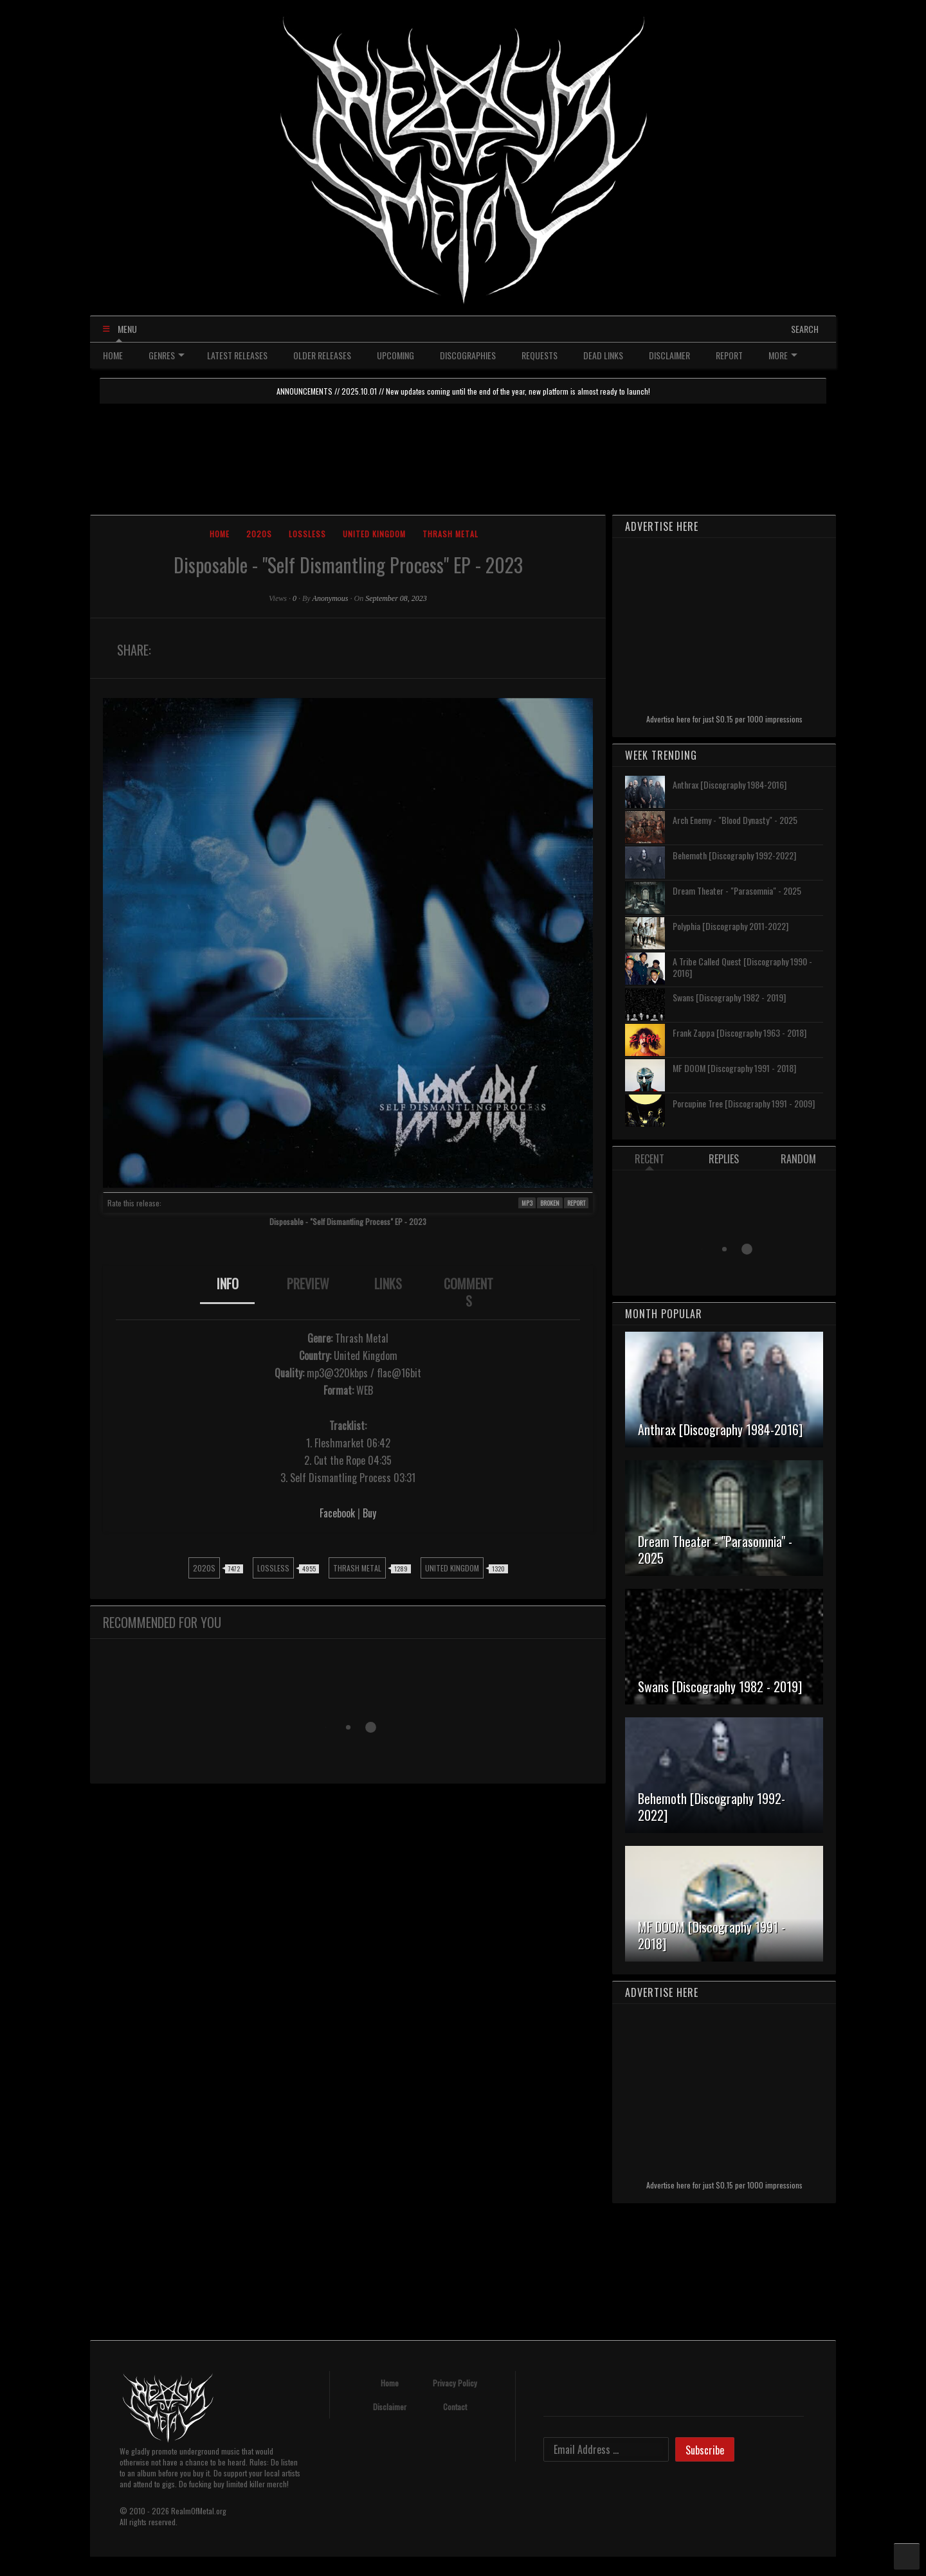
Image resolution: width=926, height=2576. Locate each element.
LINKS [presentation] (388, 1283)
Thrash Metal (450, 533)
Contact (455, 2406)
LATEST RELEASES (237, 355)
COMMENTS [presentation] (468, 1292)
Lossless (307, 533)
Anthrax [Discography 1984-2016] (729, 784)
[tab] (227, 1292)
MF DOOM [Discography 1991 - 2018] (734, 1068)
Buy (369, 1513)
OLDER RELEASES (322, 355)
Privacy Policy (455, 2382)
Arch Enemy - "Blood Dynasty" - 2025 (735, 820)
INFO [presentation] (228, 1283)
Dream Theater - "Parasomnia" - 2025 (737, 890)
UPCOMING (395, 355)
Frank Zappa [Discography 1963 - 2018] (739, 1032)
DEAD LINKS (603, 355)
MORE (782, 355)
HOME (113, 355)
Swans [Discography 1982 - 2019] (729, 997)
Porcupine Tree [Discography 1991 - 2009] (744, 1103)
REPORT (729, 355)
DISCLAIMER (669, 355)
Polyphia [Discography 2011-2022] (730, 926)
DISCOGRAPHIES (468, 355)
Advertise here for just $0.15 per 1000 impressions (724, 718)
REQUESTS (540, 355)
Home (220, 533)
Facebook (337, 1513)
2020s (259, 533)
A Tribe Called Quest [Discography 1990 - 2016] (742, 966)
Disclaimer (389, 2406)
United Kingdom (374, 533)
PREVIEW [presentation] (308, 1283)
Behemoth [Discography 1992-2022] (734, 855)
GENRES (167, 355)
